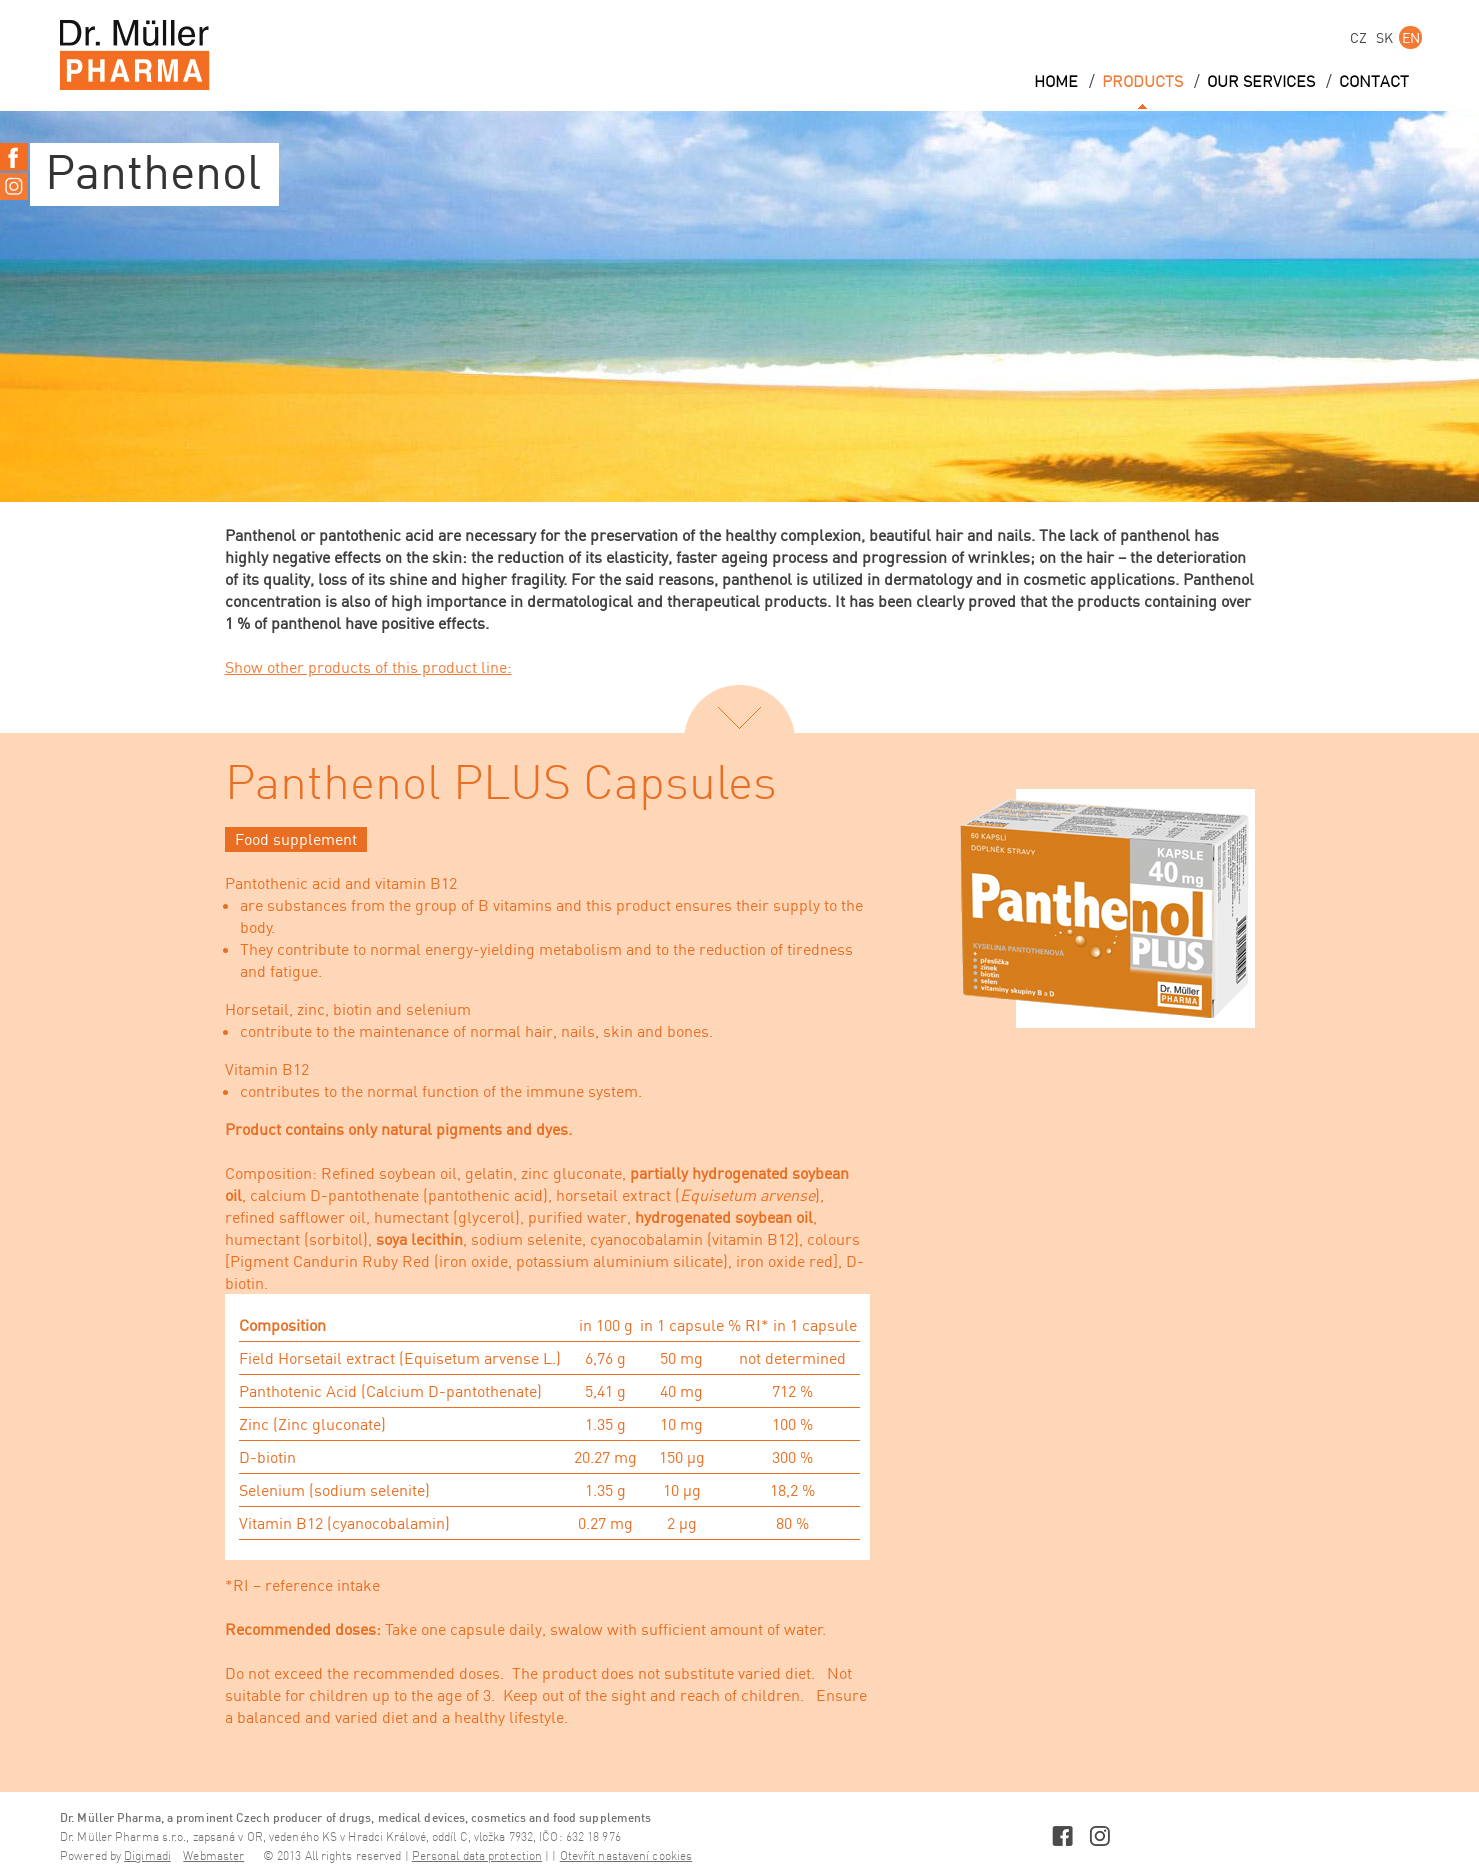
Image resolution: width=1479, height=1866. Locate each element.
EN (1411, 37)
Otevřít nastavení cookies (626, 1856)
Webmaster (213, 1856)
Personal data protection (477, 1856)
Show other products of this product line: (368, 667)
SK (1384, 37)
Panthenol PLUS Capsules (501, 785)
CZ (1358, 37)
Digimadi (147, 1856)
